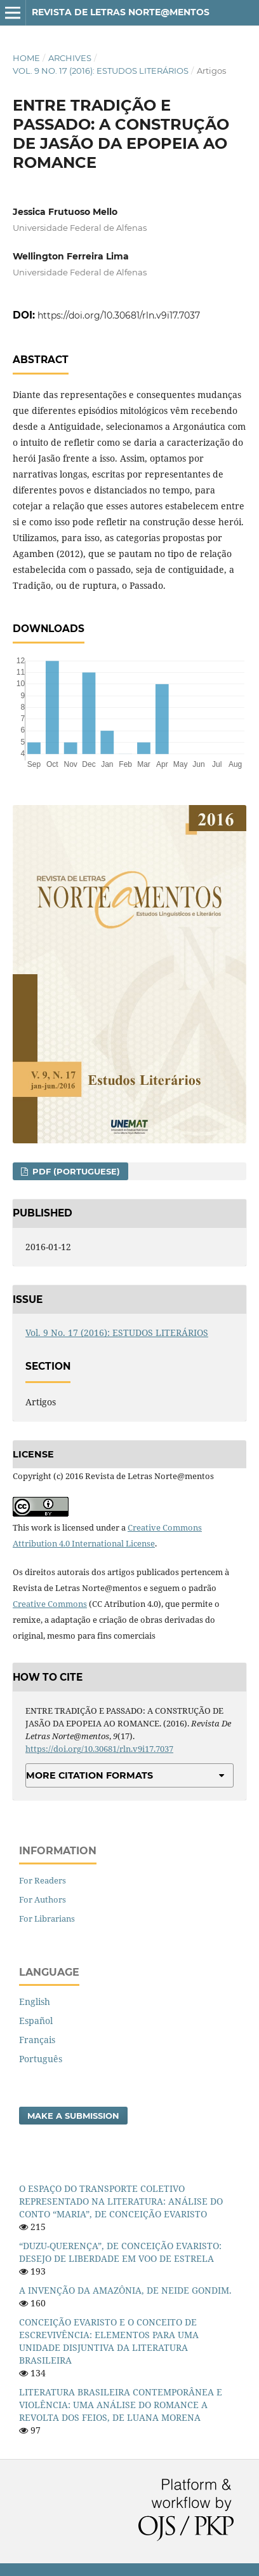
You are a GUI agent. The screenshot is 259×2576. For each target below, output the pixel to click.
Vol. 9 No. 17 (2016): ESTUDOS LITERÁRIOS (101, 70)
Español (36, 2021)
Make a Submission (73, 2116)
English (34, 2001)
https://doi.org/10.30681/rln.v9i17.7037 (118, 315)
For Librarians (47, 1918)
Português (40, 2059)
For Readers (42, 1880)
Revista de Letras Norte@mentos (120, 12)
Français (37, 2040)
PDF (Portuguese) (75, 1171)
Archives (69, 58)
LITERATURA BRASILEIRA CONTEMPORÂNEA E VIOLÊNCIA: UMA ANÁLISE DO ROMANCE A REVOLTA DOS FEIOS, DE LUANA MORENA (120, 2404)
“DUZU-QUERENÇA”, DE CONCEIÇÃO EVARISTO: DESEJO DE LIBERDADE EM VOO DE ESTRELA (120, 2252)
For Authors (42, 1899)
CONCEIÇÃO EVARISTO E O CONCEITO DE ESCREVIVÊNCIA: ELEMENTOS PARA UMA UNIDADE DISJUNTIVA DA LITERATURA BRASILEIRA (109, 2341)
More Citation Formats (89, 1775)
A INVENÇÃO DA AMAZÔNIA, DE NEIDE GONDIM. (125, 2290)
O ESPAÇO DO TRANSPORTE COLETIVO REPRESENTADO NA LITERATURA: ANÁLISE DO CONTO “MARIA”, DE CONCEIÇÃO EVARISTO (121, 2201)
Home (26, 58)
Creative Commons (50, 1603)
